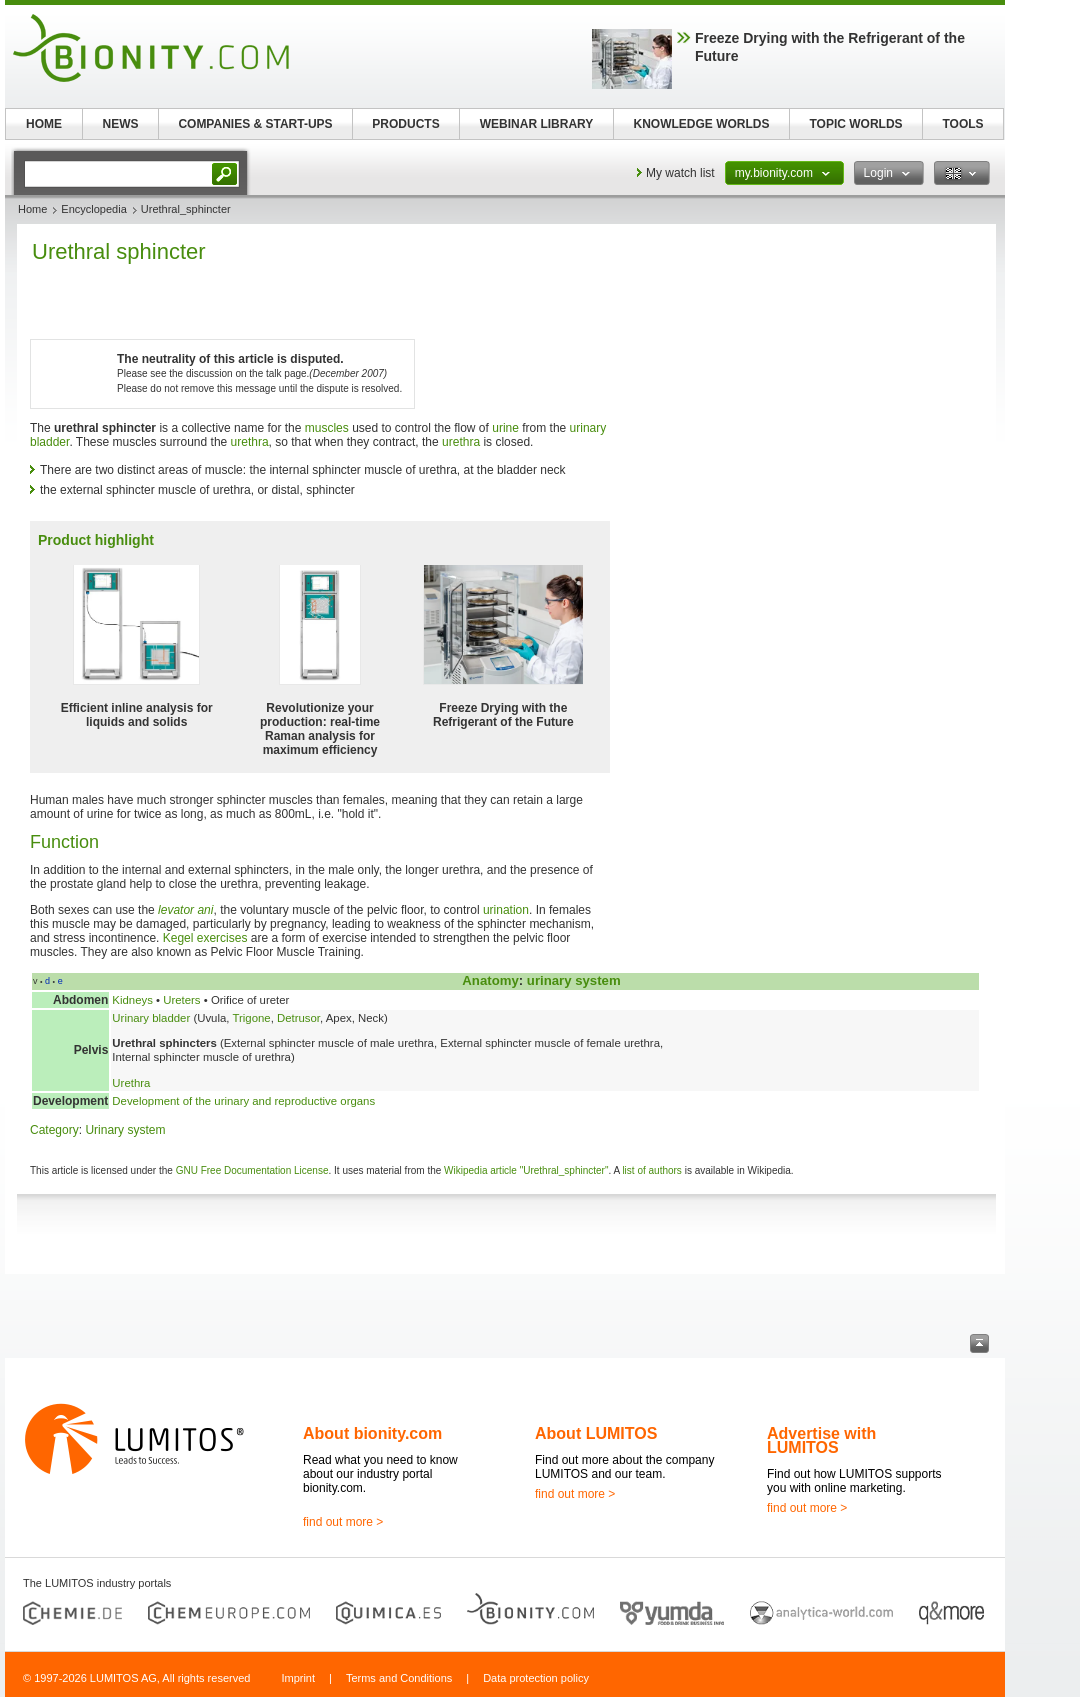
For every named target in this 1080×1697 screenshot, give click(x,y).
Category (54, 1130)
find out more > (343, 1522)
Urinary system (125, 1130)
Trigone (251, 1018)
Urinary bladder (151, 1018)
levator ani (185, 910)
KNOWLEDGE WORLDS (702, 124)
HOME (44, 124)
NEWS (121, 124)
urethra (250, 442)
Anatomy (490, 980)
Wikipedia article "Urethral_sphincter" (526, 1170)
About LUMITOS (596, 1433)
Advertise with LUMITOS (821, 1440)
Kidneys (132, 1000)
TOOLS (962, 124)
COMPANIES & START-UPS (255, 124)
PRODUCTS (405, 124)
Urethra (131, 1083)
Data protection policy (536, 1678)
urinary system (574, 980)
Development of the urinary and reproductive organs (243, 1101)
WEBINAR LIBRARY (537, 124)
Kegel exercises (205, 938)
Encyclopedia (93, 209)
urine (505, 428)
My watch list (680, 173)
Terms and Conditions (399, 1678)
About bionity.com (372, 1433)
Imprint (298, 1678)
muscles (327, 428)
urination (506, 910)
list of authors (651, 1170)
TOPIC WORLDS (855, 124)
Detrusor (298, 1018)
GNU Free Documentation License (252, 1170)
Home (32, 209)
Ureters (181, 1000)
